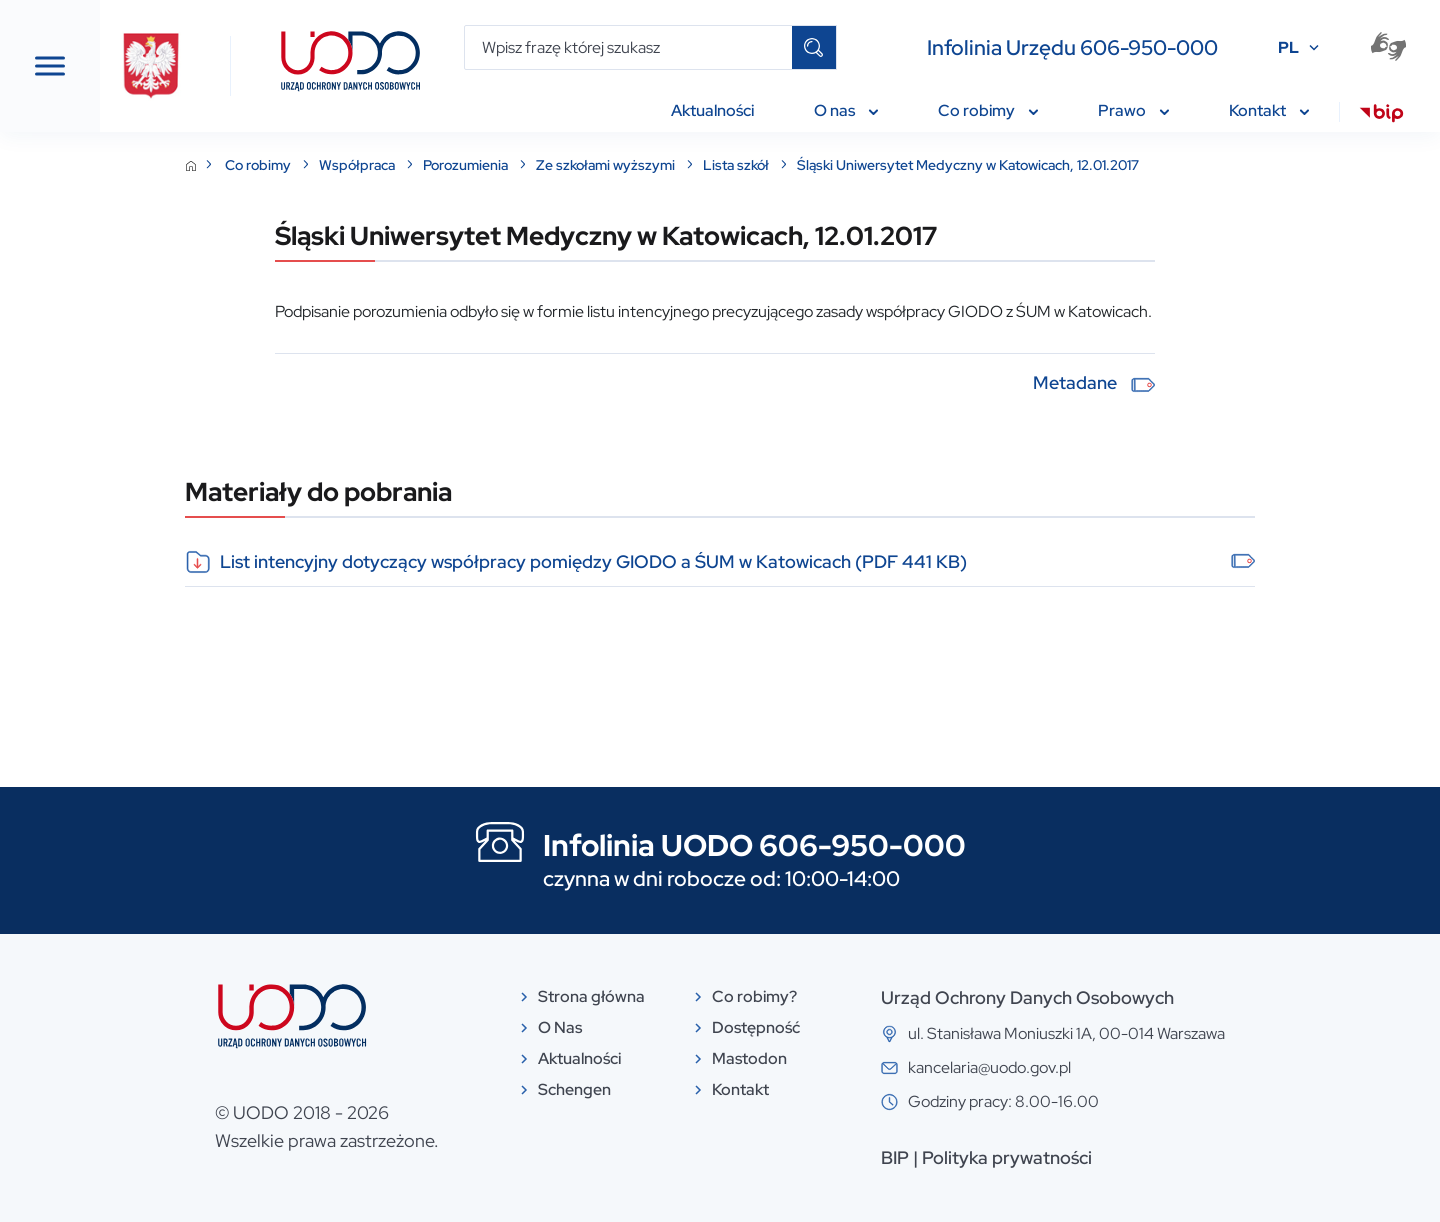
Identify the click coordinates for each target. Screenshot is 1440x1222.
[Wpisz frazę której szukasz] (628, 47)
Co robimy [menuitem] (988, 110)
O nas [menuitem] (846, 110)
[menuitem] (1381, 116)
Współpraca (508, 165)
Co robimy (409, 165)
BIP (1045, 1157)
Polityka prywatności (1157, 1157)
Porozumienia (617, 165)
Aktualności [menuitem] (712, 110)
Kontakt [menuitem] (1269, 110)
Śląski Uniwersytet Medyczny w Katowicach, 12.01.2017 (1118, 165)
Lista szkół (887, 165)
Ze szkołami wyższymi (757, 165)
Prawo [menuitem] (1133, 110)
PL (1288, 47)
